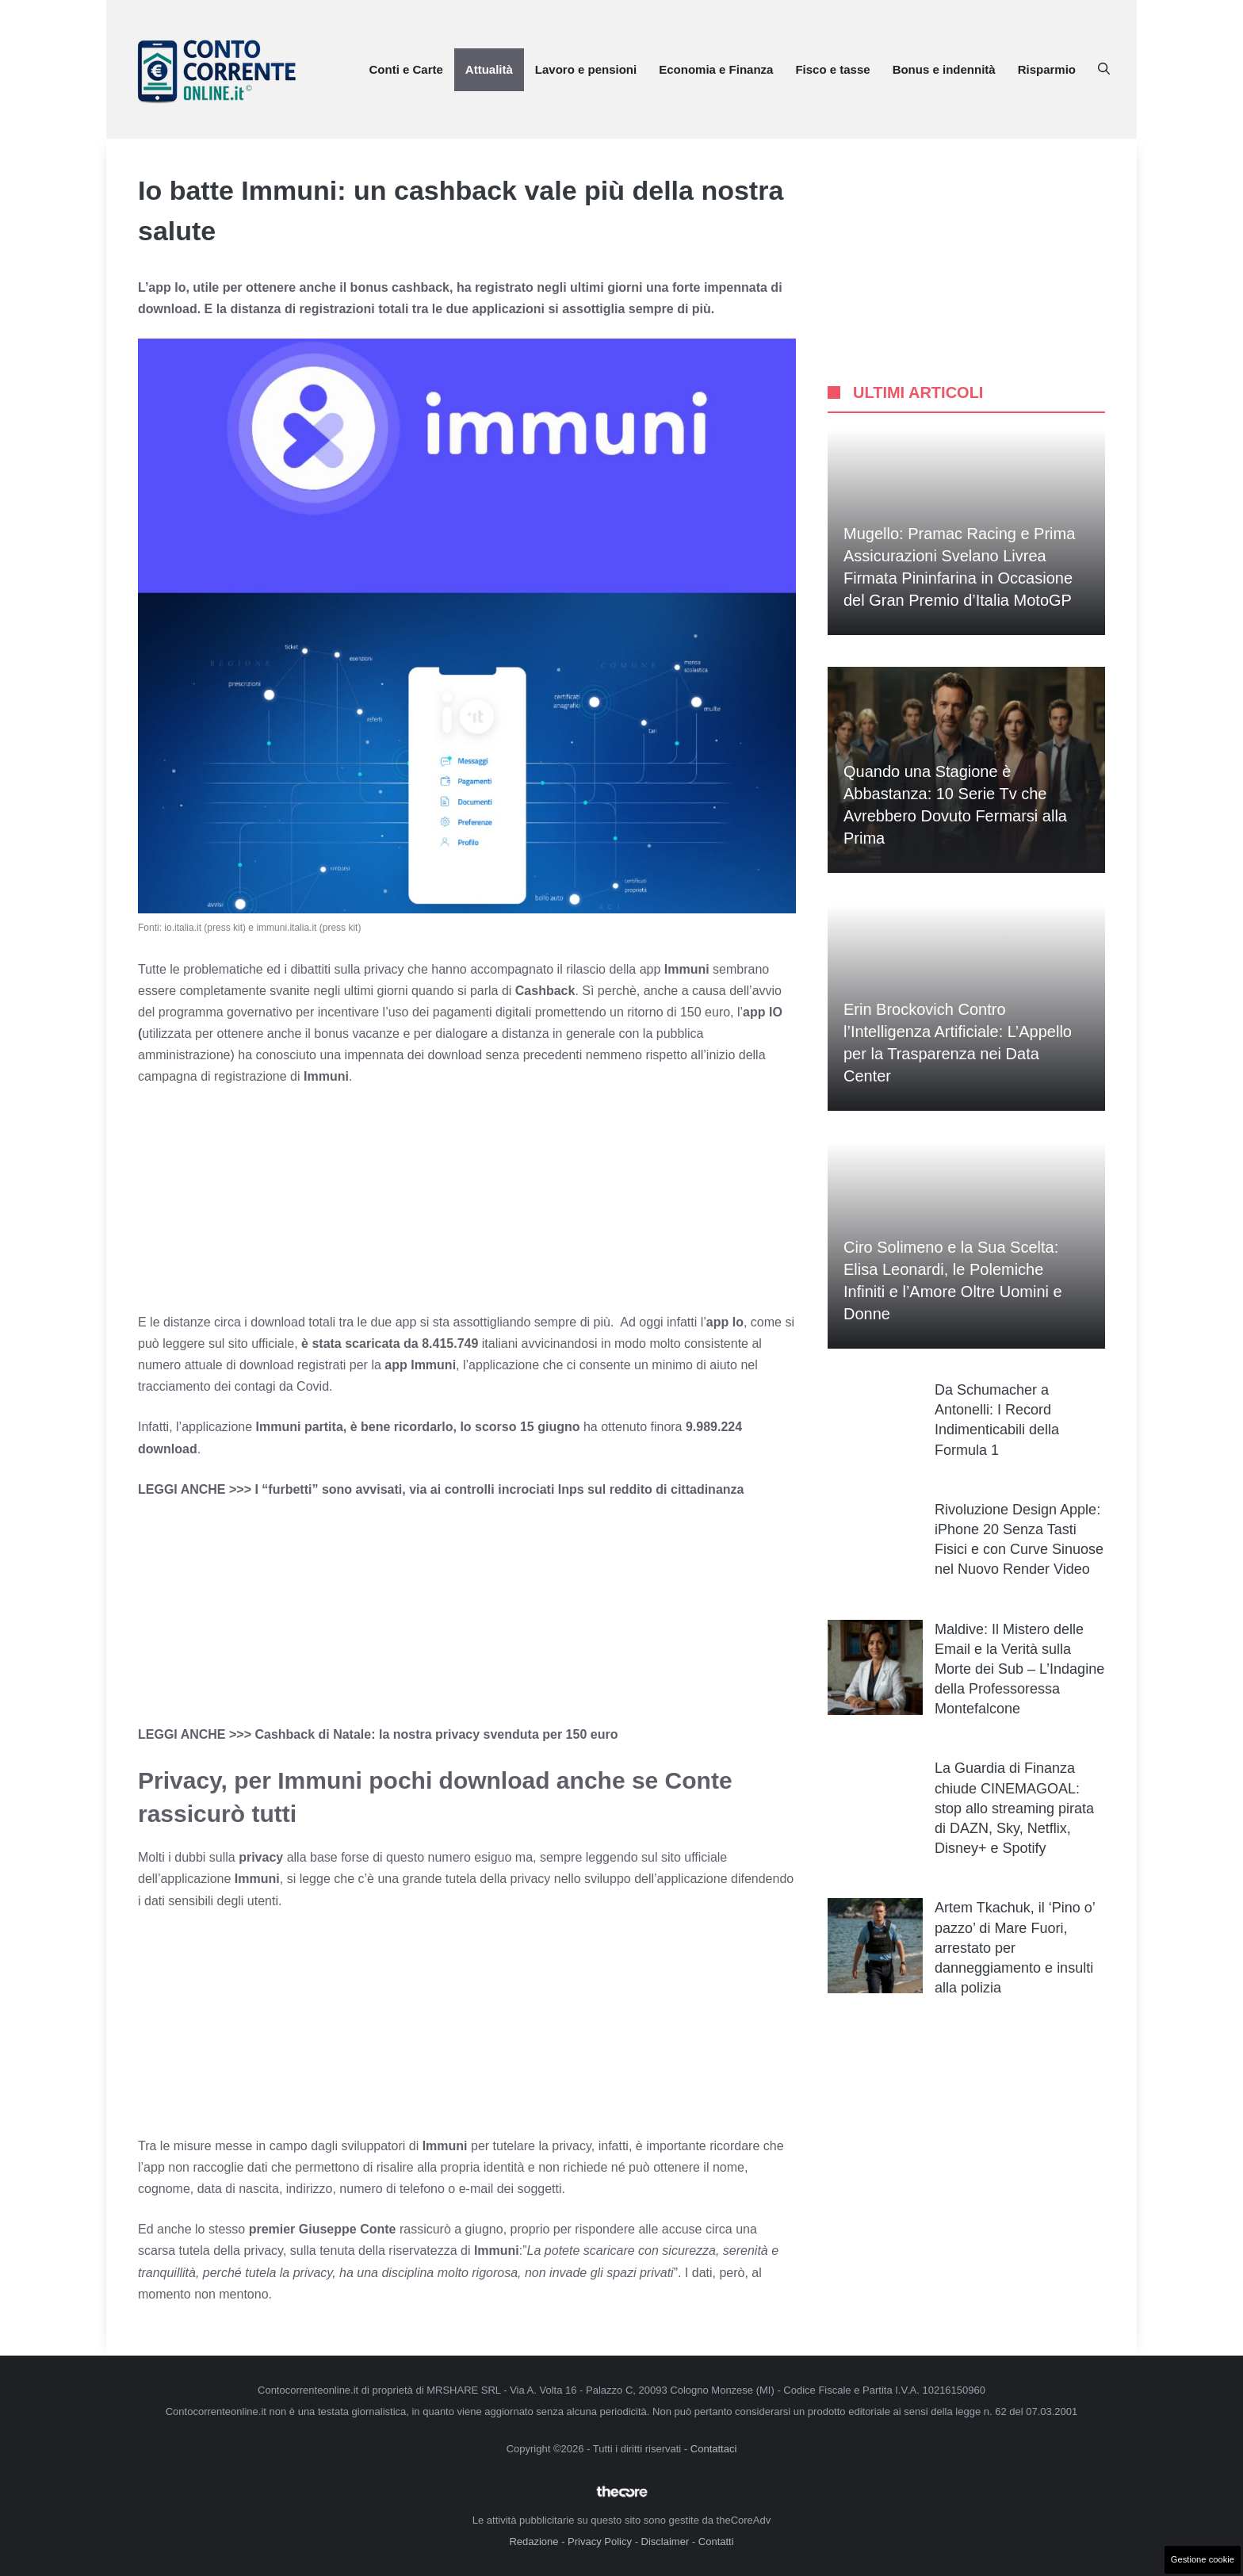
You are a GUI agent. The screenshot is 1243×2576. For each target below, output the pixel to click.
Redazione (533, 2541)
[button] (1104, 69)
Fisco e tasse (832, 69)
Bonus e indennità (944, 69)
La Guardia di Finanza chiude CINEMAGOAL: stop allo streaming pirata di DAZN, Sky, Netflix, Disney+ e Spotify (1014, 1808)
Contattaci (713, 2449)
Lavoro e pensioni (586, 69)
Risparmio (1047, 69)
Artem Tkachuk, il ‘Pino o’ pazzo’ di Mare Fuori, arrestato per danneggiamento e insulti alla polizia (1015, 1948)
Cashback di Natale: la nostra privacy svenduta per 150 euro (436, 1734)
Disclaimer (665, 2541)
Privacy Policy (600, 2541)
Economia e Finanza (716, 69)
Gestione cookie (1202, 2559)
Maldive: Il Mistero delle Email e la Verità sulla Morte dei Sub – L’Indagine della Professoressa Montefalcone (1019, 1669)
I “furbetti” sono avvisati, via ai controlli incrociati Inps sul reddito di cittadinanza (499, 1489)
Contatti (716, 2541)
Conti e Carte (405, 69)
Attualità (489, 69)
